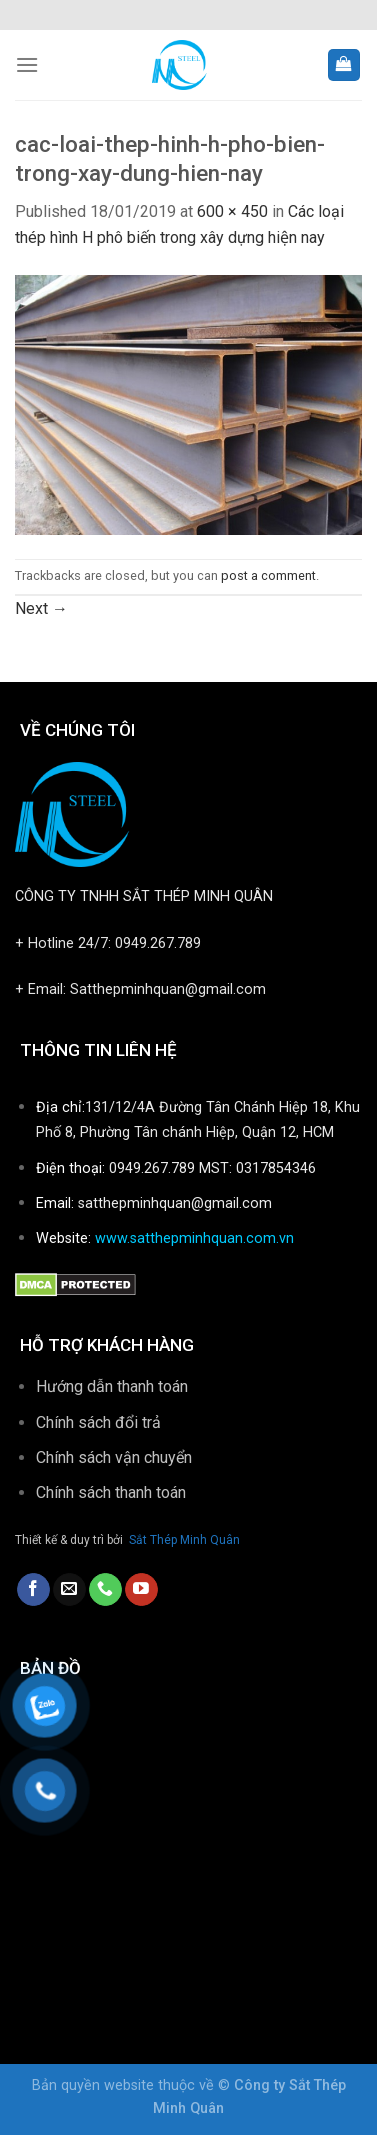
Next (41, 608)
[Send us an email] (69, 1590)
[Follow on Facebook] (33, 1590)
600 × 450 (232, 211)
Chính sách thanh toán (113, 1492)
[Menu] (27, 64)
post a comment (268, 575)
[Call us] (105, 1590)
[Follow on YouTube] (141, 1590)
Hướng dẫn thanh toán (112, 1386)
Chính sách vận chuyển (114, 1457)
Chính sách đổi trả (98, 1422)
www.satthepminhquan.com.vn (194, 1238)
